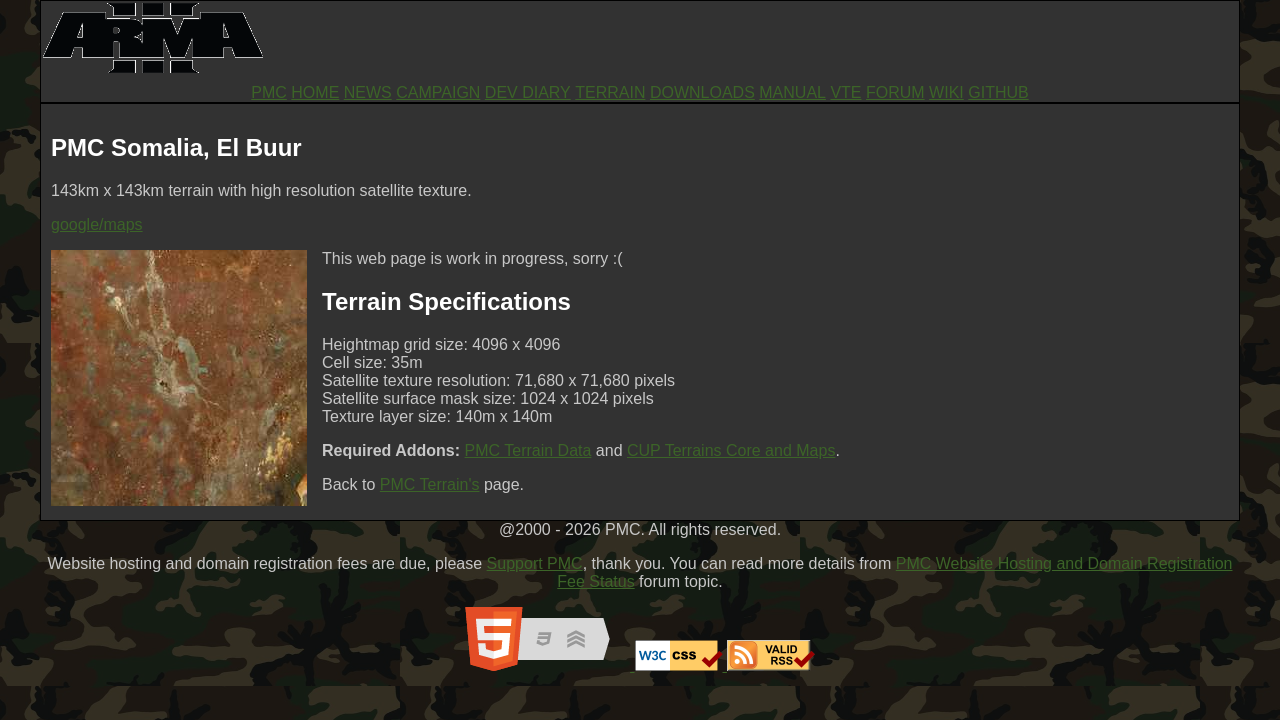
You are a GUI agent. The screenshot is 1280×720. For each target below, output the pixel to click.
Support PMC (535, 563)
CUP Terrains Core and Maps (731, 450)
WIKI (946, 92)
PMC (269, 92)
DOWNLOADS (702, 92)
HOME (315, 92)
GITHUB (998, 92)
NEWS (368, 92)
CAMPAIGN (438, 92)
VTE (845, 92)
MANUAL (792, 92)
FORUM (895, 92)
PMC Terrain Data (528, 450)
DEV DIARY (528, 92)
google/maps (97, 224)
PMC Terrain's (430, 484)
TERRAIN (610, 92)
